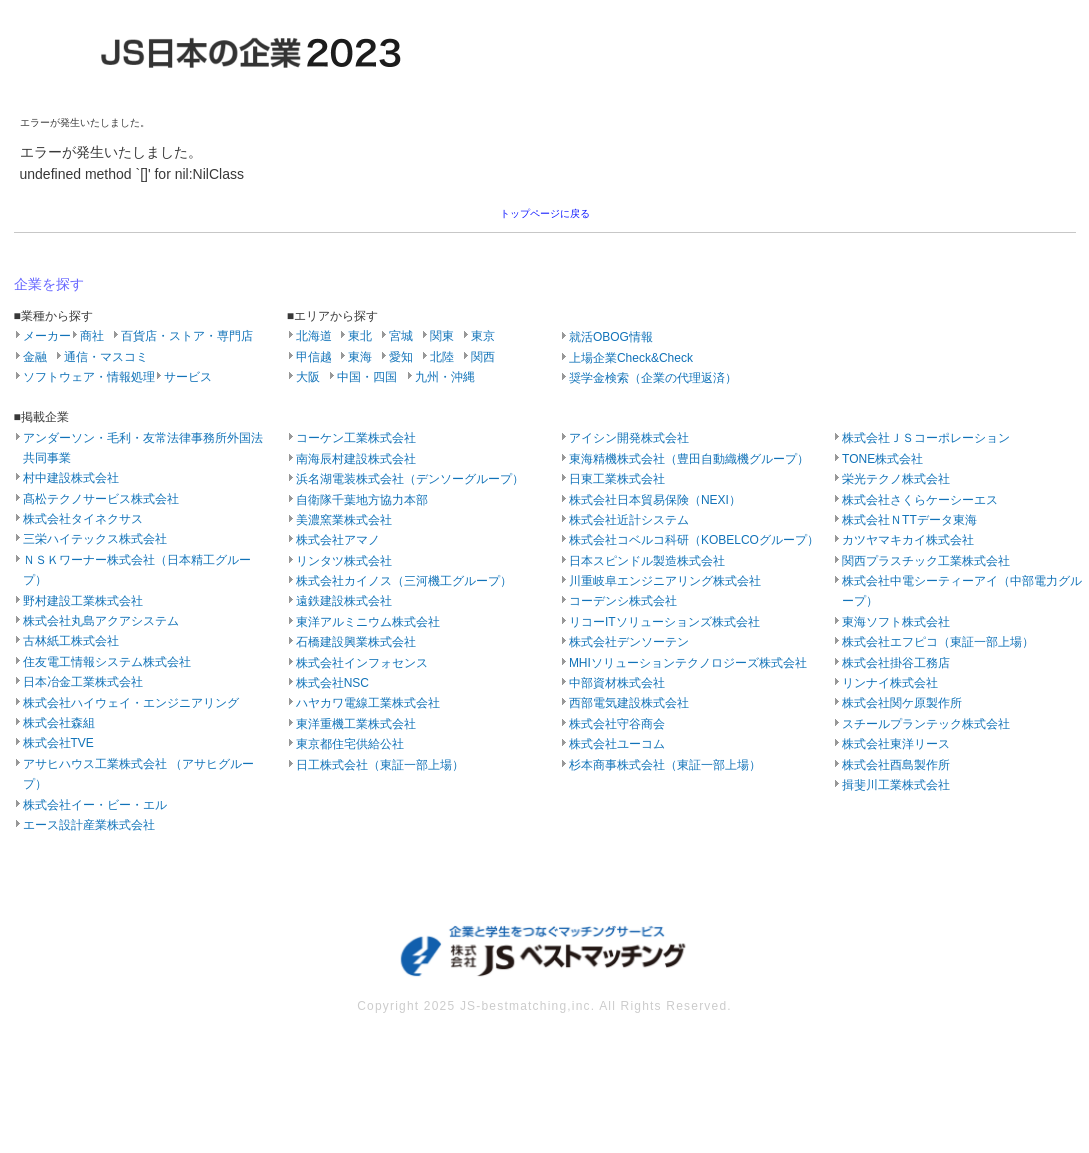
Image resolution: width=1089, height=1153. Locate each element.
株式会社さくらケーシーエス (920, 500)
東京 (483, 336)
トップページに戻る (545, 213)
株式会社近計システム (629, 520)
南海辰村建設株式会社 (356, 459)
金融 (35, 357)
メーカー (47, 336)
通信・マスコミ (106, 357)
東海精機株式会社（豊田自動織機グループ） (689, 459)
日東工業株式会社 (617, 479)
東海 (360, 357)
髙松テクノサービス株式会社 (101, 499)
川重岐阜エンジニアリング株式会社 (665, 581)
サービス (188, 377)
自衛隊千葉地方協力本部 (362, 500)
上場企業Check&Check (631, 358)
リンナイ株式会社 (890, 683)
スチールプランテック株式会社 (926, 724)
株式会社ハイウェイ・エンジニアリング (131, 703)
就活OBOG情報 (611, 337)
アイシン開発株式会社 (629, 438)
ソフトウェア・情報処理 (89, 377)
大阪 (308, 377)
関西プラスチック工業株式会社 (926, 561)
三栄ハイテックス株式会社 (95, 539)
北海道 (314, 336)
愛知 (401, 357)
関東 (442, 336)
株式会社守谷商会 (617, 724)
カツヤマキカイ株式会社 (908, 540)
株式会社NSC (332, 683)
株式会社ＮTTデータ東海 (909, 520)
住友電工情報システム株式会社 (107, 662)
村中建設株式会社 (71, 478)
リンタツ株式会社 (344, 561)
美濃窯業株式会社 (344, 520)
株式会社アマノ (338, 540)
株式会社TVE (58, 743)
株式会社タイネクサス (83, 519)
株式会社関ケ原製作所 (902, 703)
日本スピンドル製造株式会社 (647, 561)
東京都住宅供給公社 (350, 744)
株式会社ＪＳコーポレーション (926, 438)
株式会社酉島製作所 (896, 765)
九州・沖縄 (445, 377)
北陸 (442, 357)
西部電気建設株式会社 (629, 703)
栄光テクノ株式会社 (896, 479)
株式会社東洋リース (896, 744)
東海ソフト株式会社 (896, 622)
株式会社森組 (59, 723)
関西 (483, 357)
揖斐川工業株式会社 (896, 785)
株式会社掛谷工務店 (896, 663)
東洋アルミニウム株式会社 (368, 622)
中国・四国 (367, 377)
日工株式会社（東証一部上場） (380, 765)
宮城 (401, 336)
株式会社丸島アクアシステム (101, 621)
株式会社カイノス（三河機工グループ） (404, 581)
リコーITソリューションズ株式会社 (664, 622)
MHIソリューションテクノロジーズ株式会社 (688, 663)
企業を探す (49, 284)
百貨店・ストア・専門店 (187, 336)
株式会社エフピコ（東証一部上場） (938, 642)
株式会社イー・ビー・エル (95, 805)
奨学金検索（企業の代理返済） (653, 378)
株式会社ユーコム (617, 744)
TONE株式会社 (882, 459)
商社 (92, 336)
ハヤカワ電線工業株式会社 (368, 703)
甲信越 (314, 357)
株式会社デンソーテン (629, 642)
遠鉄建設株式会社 (344, 601)
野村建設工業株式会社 (83, 601)
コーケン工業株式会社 (356, 438)
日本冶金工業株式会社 (83, 682)
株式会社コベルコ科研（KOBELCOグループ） (694, 540)
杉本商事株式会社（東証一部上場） (665, 765)
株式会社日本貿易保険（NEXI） (655, 500)
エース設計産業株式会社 (89, 825)
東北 (360, 336)
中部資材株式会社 (617, 683)
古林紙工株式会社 (71, 641)
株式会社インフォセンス (362, 663)
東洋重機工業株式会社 (356, 724)
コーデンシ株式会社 (623, 601)
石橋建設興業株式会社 (356, 642)
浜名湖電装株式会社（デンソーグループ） (410, 479)
